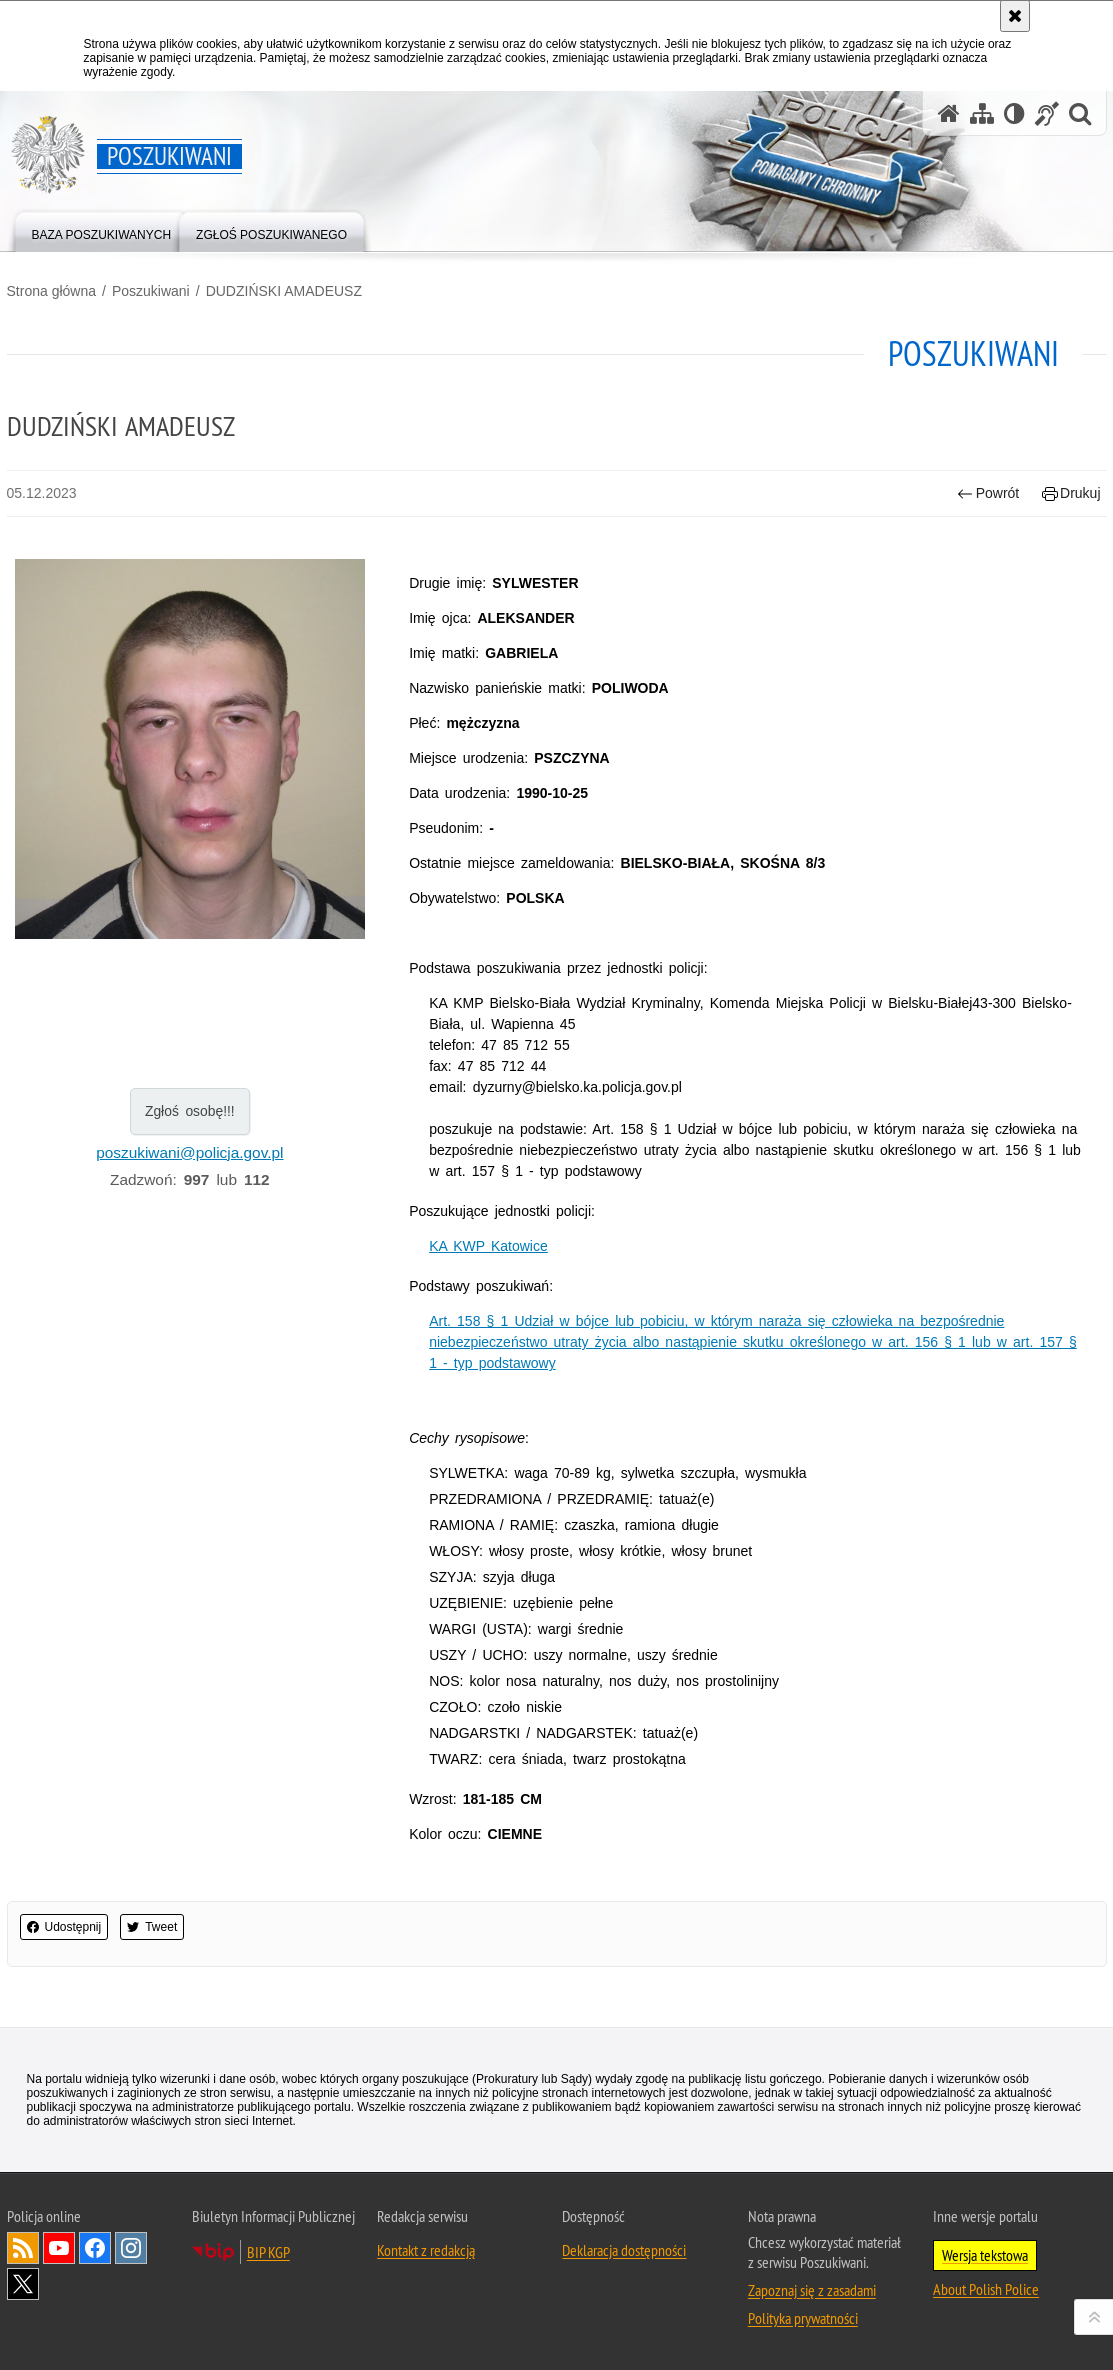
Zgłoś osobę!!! (190, 1111)
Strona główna (52, 291)
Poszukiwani (151, 291)
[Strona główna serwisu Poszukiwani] (949, 113)
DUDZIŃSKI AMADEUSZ (284, 291)
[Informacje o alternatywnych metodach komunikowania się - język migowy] (1047, 113)
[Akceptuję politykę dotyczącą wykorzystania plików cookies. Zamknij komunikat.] (1015, 16)
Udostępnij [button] (64, 1927)
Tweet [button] (152, 1927)
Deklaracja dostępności (624, 2250)
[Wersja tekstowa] (1014, 113)
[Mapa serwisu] (982, 113)
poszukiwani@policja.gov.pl (189, 1152)
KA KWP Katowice (488, 1246)
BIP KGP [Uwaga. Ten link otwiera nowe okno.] (268, 2252)
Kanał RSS (23, 2248)
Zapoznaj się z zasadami (812, 2290)
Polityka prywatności (803, 2318)
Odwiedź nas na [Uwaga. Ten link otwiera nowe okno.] (59, 2248)
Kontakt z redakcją (426, 2250)
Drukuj (1071, 493)
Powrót (988, 493)
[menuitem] (102, 230)
